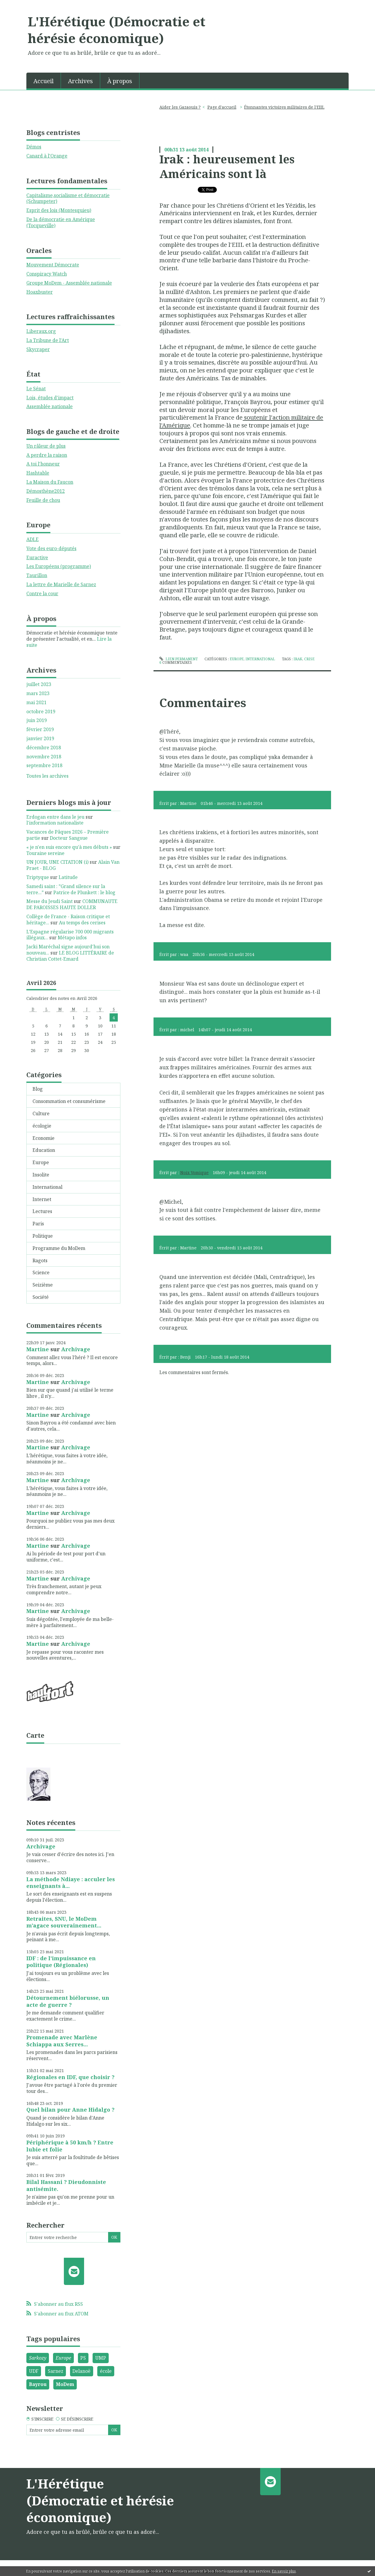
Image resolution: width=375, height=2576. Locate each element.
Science (41, 1272)
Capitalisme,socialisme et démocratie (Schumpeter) (68, 198)
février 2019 (40, 729)
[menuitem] (43, 80)
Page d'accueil (221, 107)
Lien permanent (178, 658)
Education (44, 1150)
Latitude (68, 877)
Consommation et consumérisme (69, 1101)
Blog (38, 1089)
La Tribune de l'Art (47, 340)
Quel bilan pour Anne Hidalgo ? (70, 2109)
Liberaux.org (41, 331)
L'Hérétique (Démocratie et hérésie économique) (116, 30)
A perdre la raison (46, 455)
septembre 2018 (44, 765)
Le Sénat (36, 388)
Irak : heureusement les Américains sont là (226, 166)
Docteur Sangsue (69, 838)
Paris (38, 1223)
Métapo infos (72, 937)
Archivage (75, 1349)
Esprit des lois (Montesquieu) (58, 210)
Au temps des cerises (82, 922)
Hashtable (37, 473)
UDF (33, 2371)
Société (41, 1297)
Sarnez (55, 2371)
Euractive (37, 557)
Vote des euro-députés (51, 548)
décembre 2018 (43, 748)
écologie (42, 1126)
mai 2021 (36, 702)
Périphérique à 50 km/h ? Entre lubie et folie (69, 2146)
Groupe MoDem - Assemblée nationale (69, 283)
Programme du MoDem (59, 1248)
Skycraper (38, 349)
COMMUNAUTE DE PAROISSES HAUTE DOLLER (71, 904)
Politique (43, 1236)
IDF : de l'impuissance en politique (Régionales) (61, 1961)
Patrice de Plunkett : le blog (84, 892)
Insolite (41, 1174)
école (106, 2371)
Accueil (43, 81)
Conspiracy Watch (46, 274)
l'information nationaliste (54, 823)
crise (309, 658)
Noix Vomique (194, 1172)
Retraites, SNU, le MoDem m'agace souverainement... (63, 1922)
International (47, 1187)
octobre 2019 (40, 712)
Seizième (43, 1285)
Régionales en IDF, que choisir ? (70, 2077)
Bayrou (38, 2384)
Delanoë (81, 2371)
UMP (100, 2358)
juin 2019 (36, 720)
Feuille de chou (43, 500)
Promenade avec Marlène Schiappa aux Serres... (61, 2041)
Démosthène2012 (45, 491)
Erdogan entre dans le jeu (55, 817)
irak (298, 658)
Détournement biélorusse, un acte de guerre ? (67, 2001)
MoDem (65, 2384)
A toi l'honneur (43, 464)
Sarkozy (37, 2358)
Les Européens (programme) (58, 566)
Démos (33, 146)
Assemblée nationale (49, 406)
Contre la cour (42, 593)
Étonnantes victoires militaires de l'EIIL (284, 107)
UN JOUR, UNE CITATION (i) (57, 862)
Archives (80, 81)
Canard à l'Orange (46, 156)
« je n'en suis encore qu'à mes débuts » (69, 847)
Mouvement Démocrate (52, 264)
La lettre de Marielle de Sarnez (61, 584)
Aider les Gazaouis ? (180, 107)
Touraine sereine (45, 853)
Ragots (40, 1260)
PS (83, 2358)
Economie (43, 1138)
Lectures (42, 1211)
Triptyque (37, 877)
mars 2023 (38, 693)
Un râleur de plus (46, 446)
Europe (41, 1162)
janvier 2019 (40, 738)
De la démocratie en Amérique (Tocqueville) (60, 222)
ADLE (32, 539)
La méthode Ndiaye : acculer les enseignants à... (70, 1882)
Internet (42, 1199)
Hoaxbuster (39, 292)
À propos (119, 81)
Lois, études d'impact (50, 397)
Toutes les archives (47, 776)
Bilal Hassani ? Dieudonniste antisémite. (66, 2185)
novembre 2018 (43, 757)
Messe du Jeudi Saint (49, 901)
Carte (35, 1735)
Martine (37, 1349)
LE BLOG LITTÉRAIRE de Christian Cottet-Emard (70, 956)
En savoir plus (284, 2571)
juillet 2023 (38, 684)
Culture (41, 1113)
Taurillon (36, 575)
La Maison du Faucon (49, 482)
